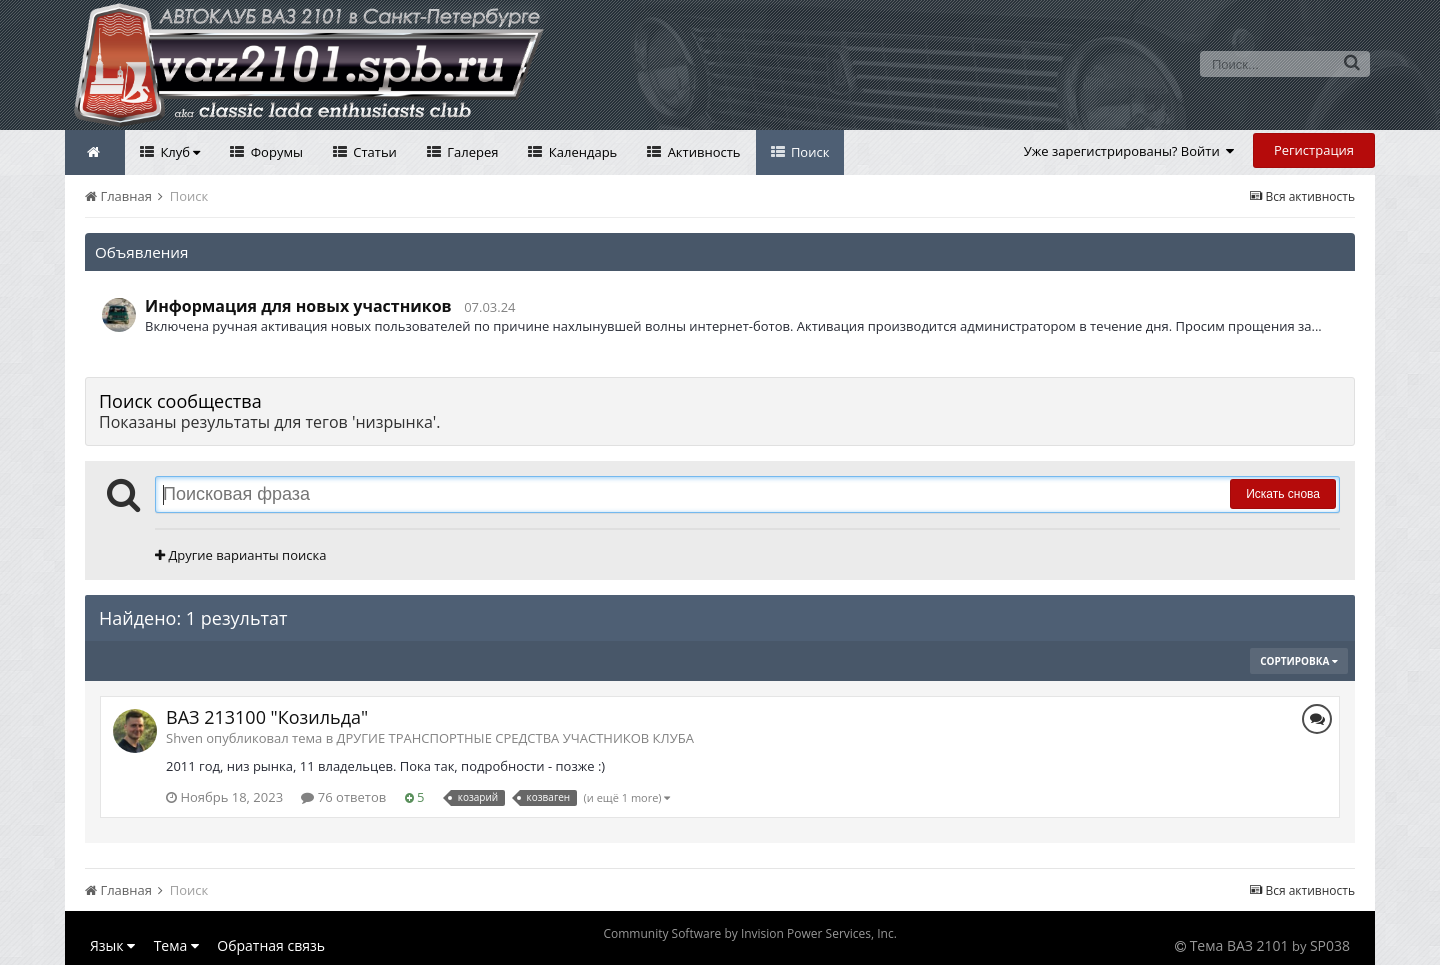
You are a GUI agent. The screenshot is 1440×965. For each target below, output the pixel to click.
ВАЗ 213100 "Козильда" (267, 717)
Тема (176, 945)
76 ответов (343, 797)
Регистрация (1314, 150)
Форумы (275, 152)
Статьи (373, 152)
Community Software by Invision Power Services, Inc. (749, 933)
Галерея (471, 152)
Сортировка (1299, 661)
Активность (702, 152)
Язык (112, 945)
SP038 (1330, 945)
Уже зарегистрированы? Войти (1129, 151)
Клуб (178, 152)
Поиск (809, 152)
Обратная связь (271, 945)
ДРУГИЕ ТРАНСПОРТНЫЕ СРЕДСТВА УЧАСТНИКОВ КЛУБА (515, 738)
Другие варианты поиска (240, 555)
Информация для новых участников (298, 306)
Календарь (581, 152)
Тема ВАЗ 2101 (1239, 945)
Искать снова (1283, 494)
